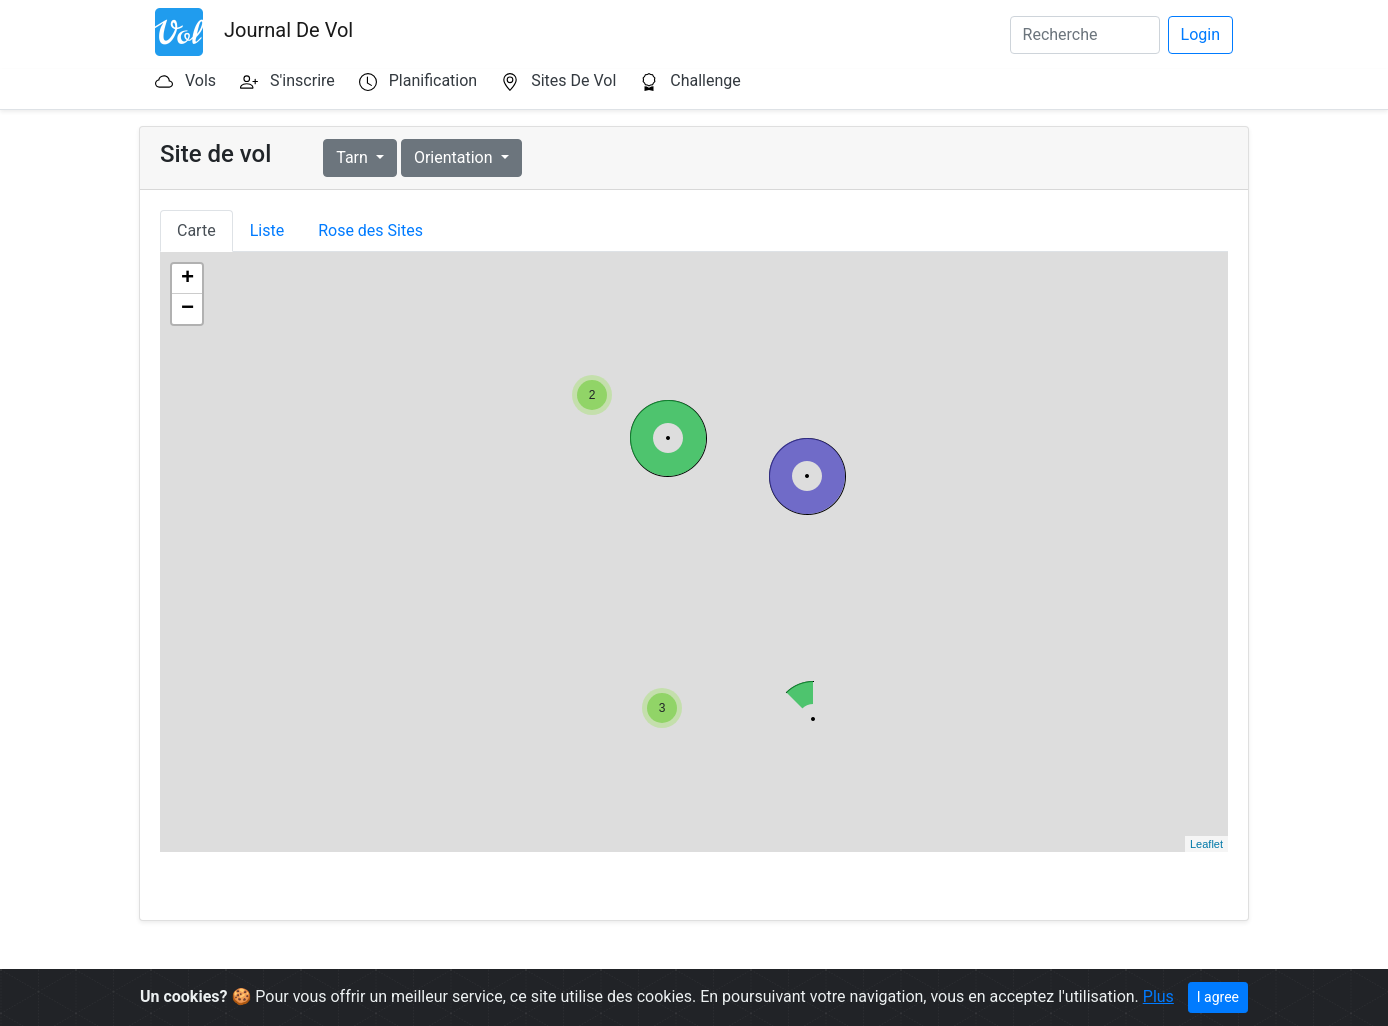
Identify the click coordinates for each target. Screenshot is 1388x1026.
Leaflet (1206, 844)
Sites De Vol (573, 80)
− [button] (187, 309)
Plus (1158, 996)
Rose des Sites (370, 230)
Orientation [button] (455, 157)
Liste (267, 230)
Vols (200, 80)
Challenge (705, 80)
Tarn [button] (354, 157)
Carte (196, 230)
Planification (433, 80)
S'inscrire (302, 80)
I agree (1218, 997)
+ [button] (187, 279)
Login (1200, 34)
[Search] (1085, 35)
